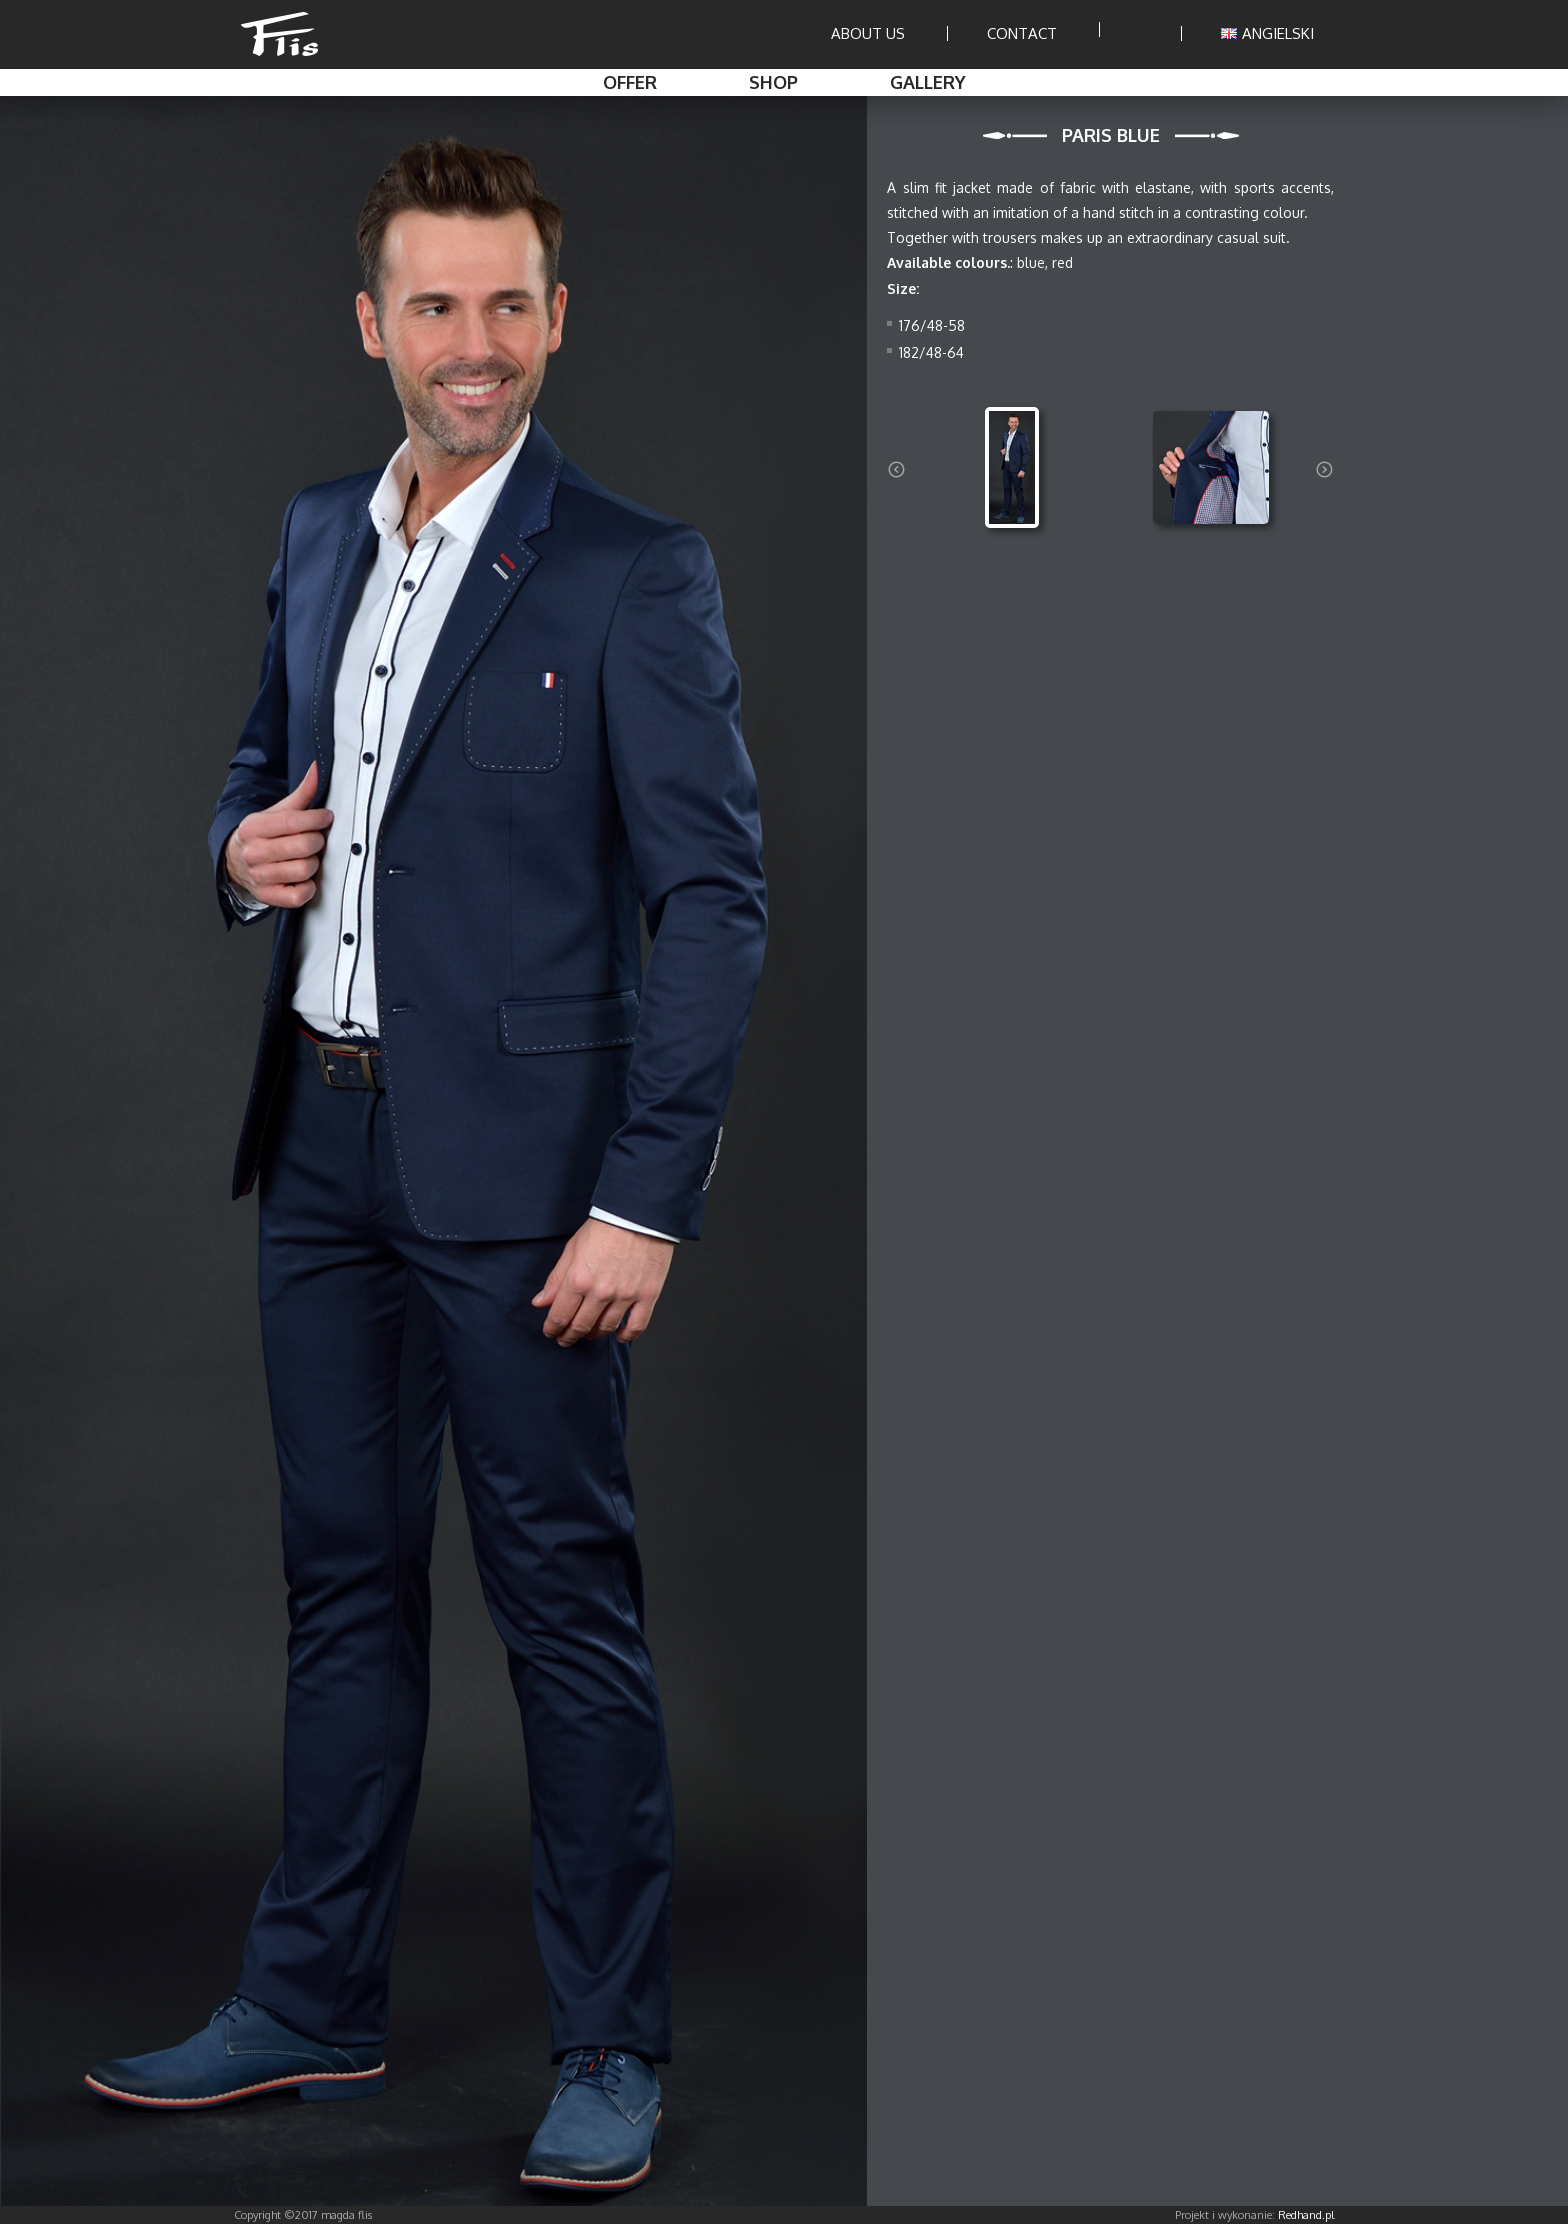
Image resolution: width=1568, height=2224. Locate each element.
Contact (1022, 33)
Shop (773, 82)
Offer (630, 82)
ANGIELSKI (1267, 33)
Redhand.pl (1306, 2215)
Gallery (928, 82)
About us (868, 33)
